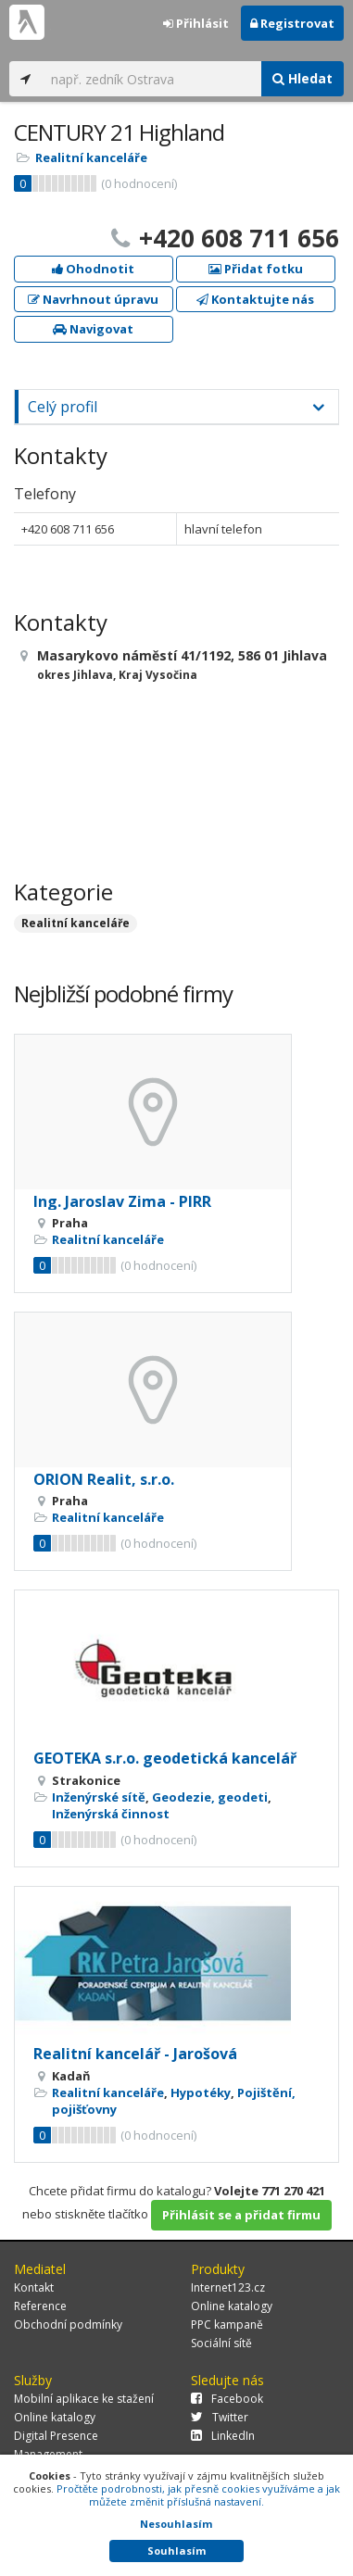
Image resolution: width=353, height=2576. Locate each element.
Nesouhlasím (176, 2524)
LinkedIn (223, 2436)
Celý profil (62, 406)
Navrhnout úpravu (93, 299)
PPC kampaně (227, 2324)
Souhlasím (176, 2550)
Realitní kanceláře (91, 157)
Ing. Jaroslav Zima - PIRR (122, 1201)
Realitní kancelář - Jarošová (135, 2053)
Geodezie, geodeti (210, 1797)
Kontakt (34, 2287)
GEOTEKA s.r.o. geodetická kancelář (164, 1758)
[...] (151, 78)
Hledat (302, 78)
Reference (40, 2306)
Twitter (219, 2417)
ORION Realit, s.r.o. (103, 1479)
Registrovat (292, 23)
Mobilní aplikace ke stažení (84, 2398)
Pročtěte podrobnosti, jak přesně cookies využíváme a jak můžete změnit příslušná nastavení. (198, 2495)
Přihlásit (196, 23)
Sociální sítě (221, 2343)
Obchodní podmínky (68, 2324)
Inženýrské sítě (98, 1797)
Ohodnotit (93, 268)
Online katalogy (231, 2306)
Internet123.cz (228, 2287)
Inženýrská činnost (111, 1813)
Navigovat (93, 328)
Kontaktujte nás (255, 299)
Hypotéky (200, 2092)
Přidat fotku (255, 268)
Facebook (227, 2398)
